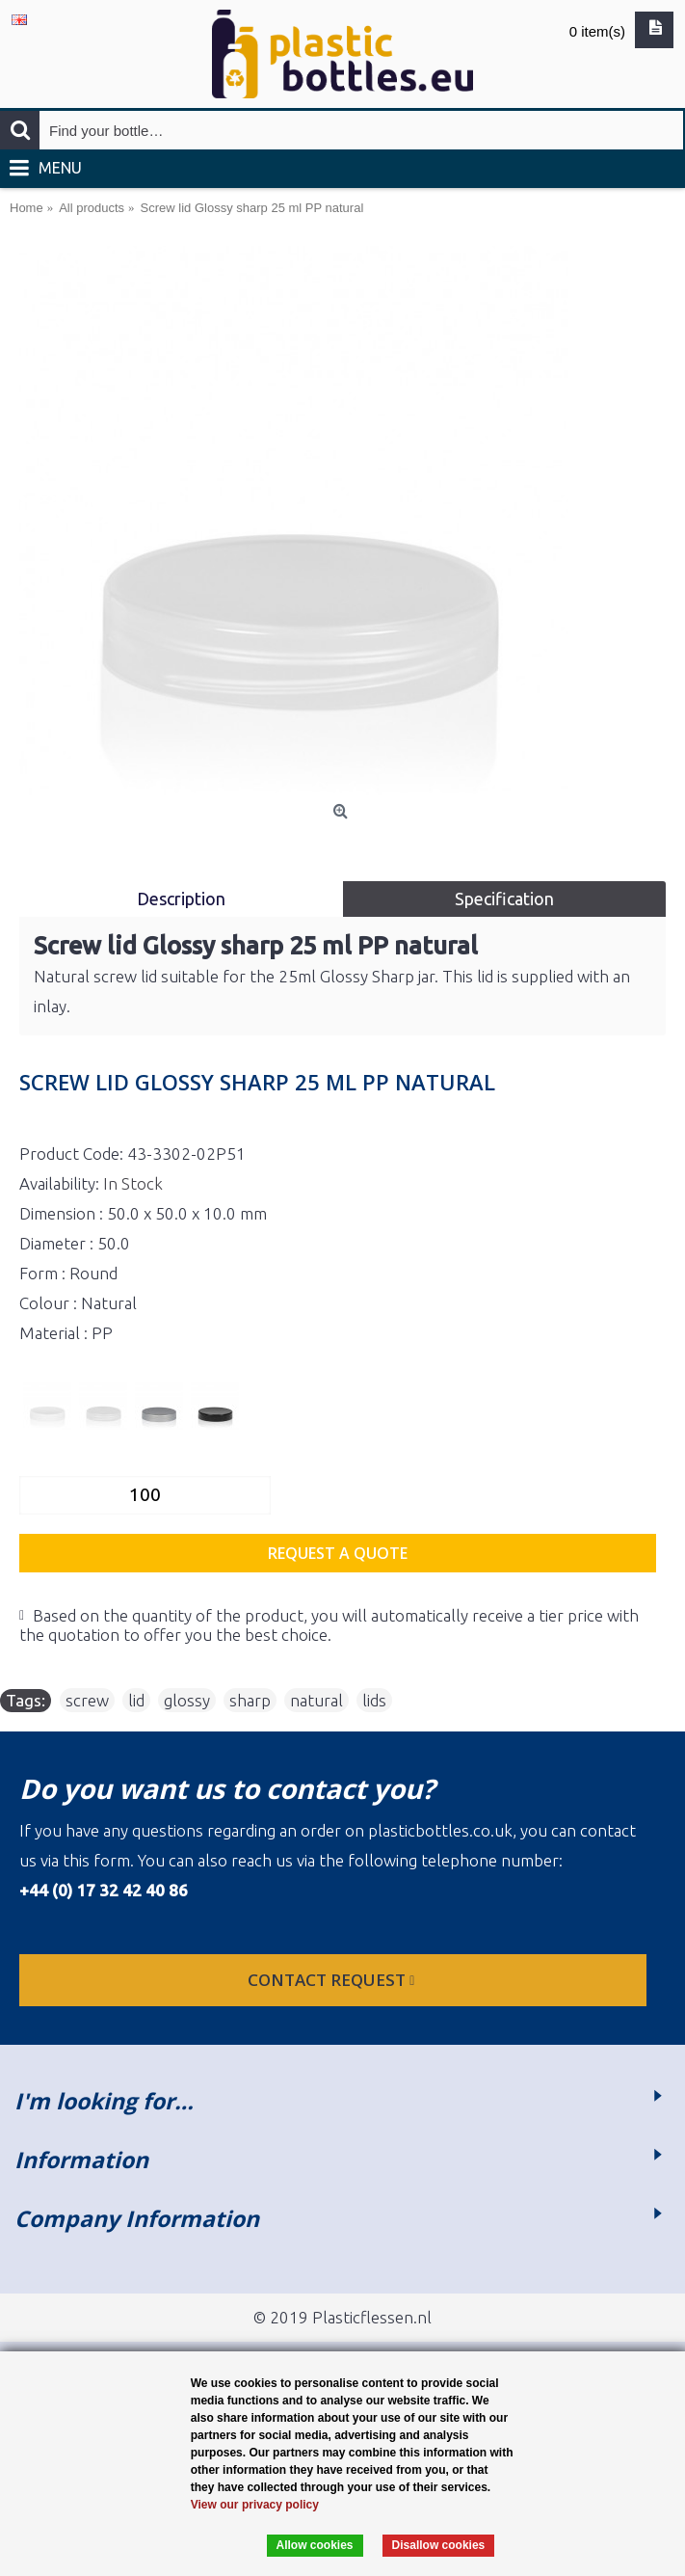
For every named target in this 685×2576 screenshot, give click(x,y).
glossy (187, 1700)
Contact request (333, 1980)
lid (136, 1700)
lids (374, 1700)
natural (316, 1700)
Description (181, 898)
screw (87, 1700)
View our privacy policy (255, 2504)
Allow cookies (315, 2545)
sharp (250, 1700)
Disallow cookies (439, 2545)
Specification (504, 898)
